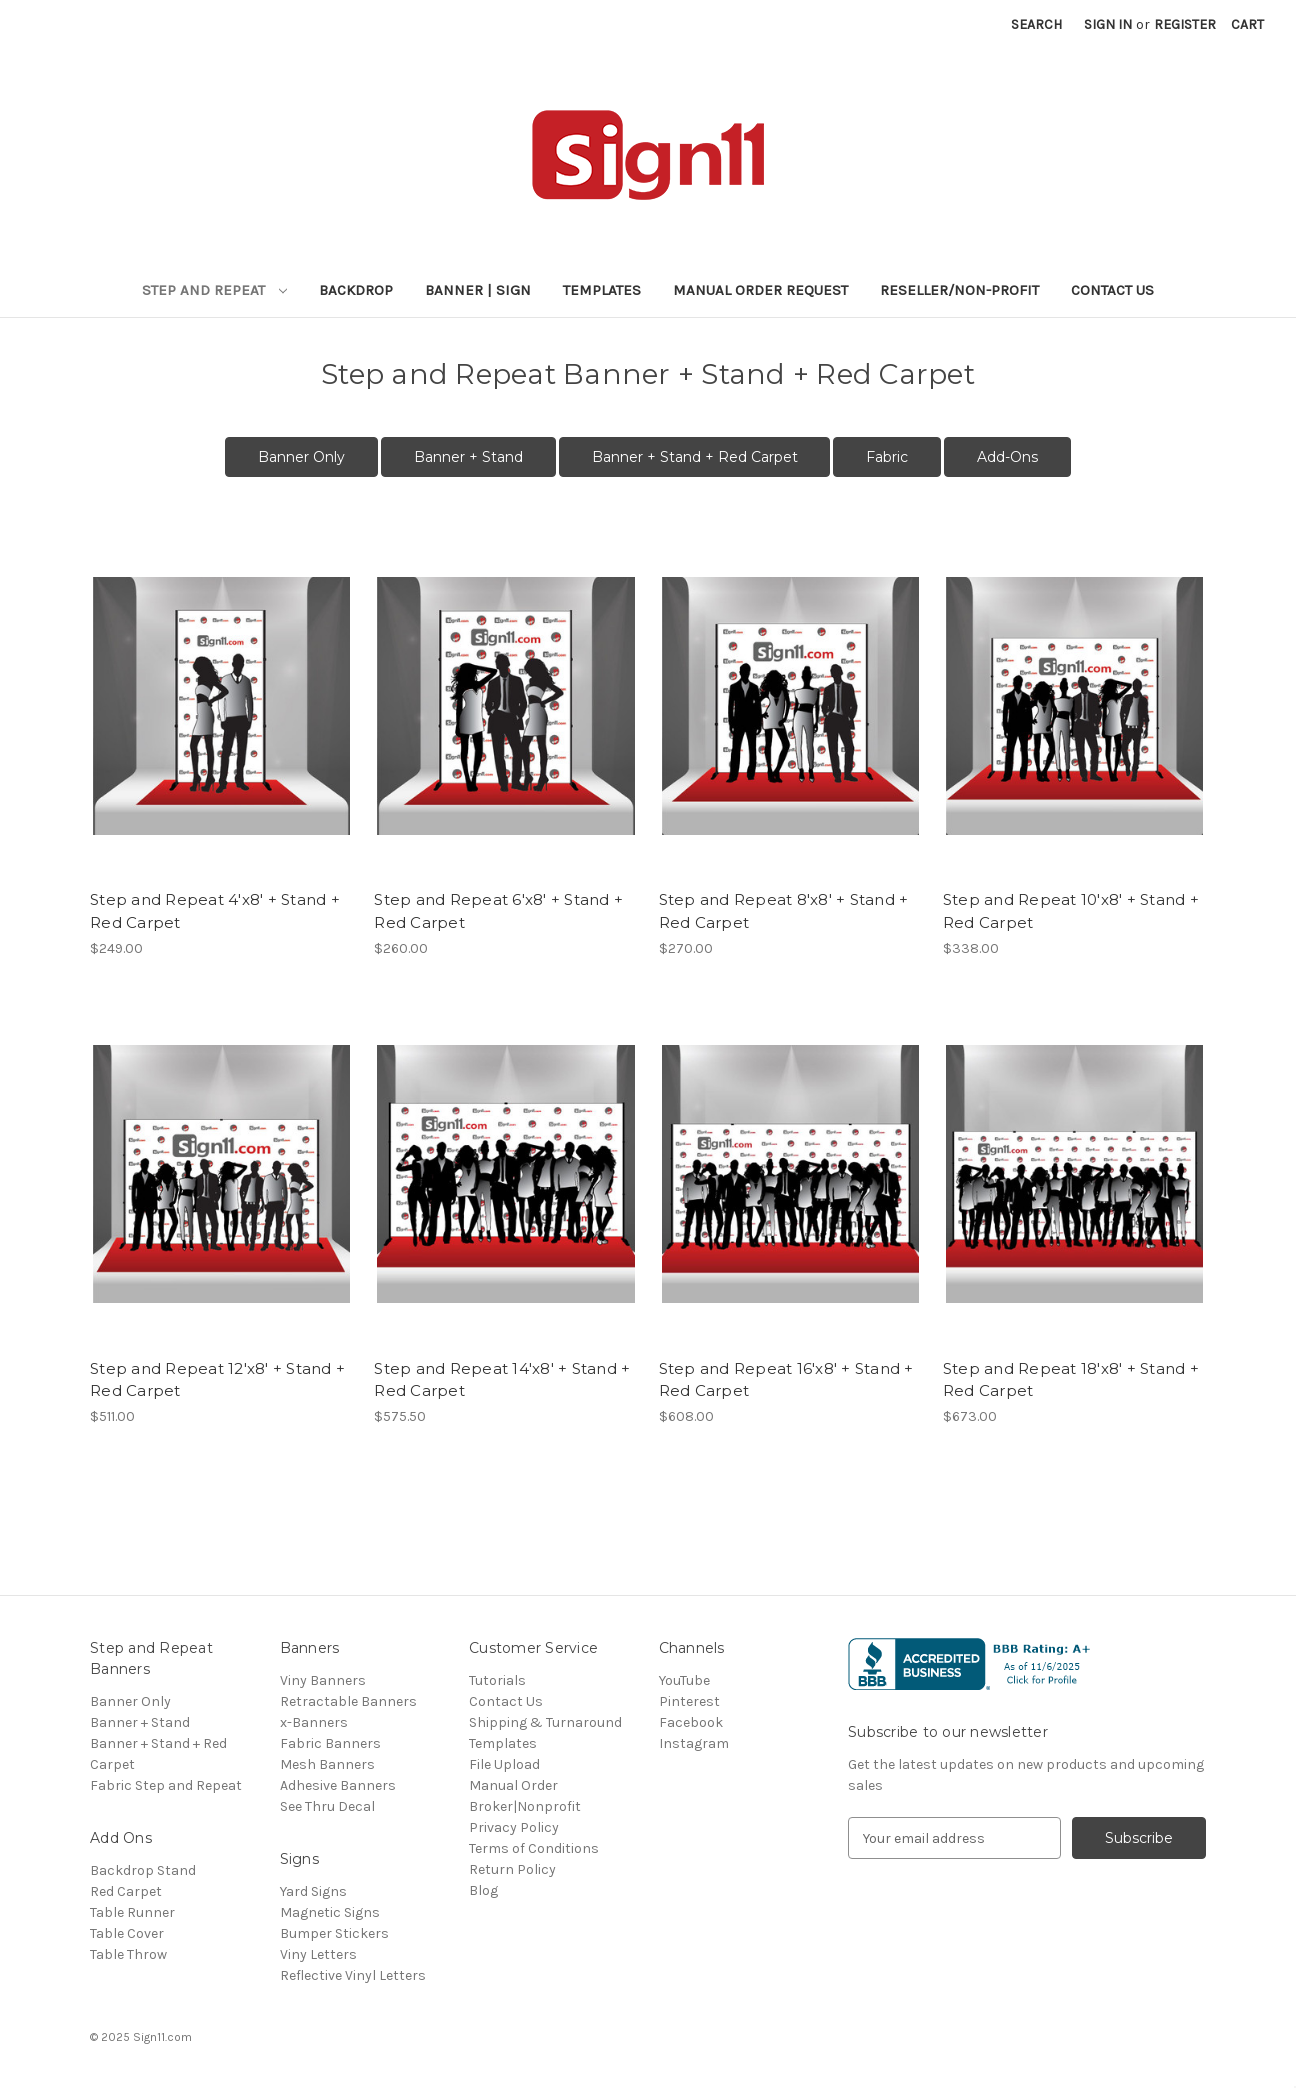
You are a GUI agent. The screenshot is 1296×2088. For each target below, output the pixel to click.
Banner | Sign (478, 290)
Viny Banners (323, 1680)
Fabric (887, 457)
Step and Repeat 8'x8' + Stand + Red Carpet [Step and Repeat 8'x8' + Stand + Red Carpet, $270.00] (784, 911)
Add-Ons (1007, 457)
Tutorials (497, 1680)
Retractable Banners (348, 1701)
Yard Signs (313, 1891)
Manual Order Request (760, 290)
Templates (602, 290)
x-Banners (314, 1722)
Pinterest (689, 1701)
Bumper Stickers (334, 1933)
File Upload (504, 1764)
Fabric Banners (330, 1743)
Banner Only (301, 457)
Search (1036, 24)
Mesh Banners (327, 1764)
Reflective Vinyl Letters (353, 1975)
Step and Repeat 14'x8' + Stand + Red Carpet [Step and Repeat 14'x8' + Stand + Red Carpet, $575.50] (502, 1380)
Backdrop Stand (143, 1870)
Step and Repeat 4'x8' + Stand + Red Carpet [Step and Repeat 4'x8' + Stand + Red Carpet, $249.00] (215, 911)
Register (1185, 24)
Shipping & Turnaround (545, 1722)
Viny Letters (318, 1954)
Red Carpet (126, 1891)
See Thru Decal (327, 1806)
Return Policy (512, 1869)
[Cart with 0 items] (1247, 24)
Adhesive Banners (338, 1785)
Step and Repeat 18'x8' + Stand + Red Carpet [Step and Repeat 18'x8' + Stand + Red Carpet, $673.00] (1071, 1380)
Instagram (694, 1743)
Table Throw (128, 1954)
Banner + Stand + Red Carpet (695, 457)
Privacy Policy (514, 1827)
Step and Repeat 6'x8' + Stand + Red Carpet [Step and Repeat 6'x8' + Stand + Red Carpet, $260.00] (498, 911)
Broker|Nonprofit (525, 1806)
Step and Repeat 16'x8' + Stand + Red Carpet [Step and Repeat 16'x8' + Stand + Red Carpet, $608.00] (786, 1380)
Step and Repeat (215, 290)
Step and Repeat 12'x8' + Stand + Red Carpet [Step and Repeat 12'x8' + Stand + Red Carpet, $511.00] (217, 1380)
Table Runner (132, 1912)
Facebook (691, 1722)
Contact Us (1112, 290)
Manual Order (513, 1785)
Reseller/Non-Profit (959, 290)
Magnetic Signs (330, 1912)
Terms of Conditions (534, 1848)
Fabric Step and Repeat (166, 1785)
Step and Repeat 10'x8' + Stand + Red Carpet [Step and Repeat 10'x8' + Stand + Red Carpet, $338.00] (1071, 911)
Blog (483, 1890)
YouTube (684, 1680)
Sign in (1108, 24)
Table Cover (127, 1933)
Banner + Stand (468, 457)
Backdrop (356, 290)
